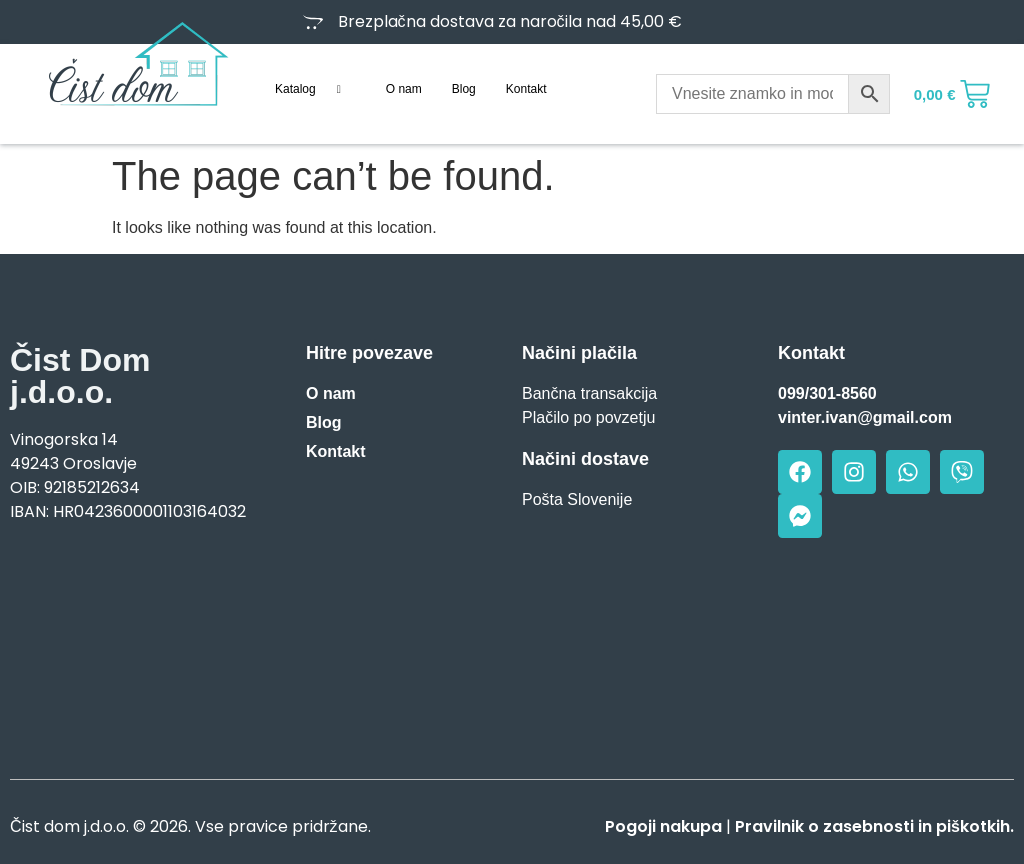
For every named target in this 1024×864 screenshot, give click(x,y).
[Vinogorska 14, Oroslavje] (128, 644)
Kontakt (526, 89)
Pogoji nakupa (663, 826)
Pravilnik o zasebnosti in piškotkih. (874, 826)
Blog (464, 89)
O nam (404, 89)
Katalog (315, 89)
